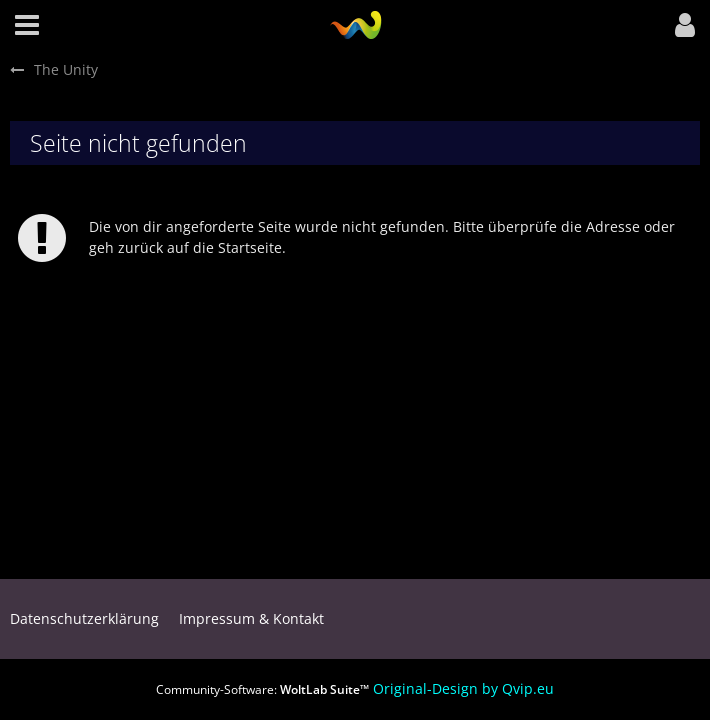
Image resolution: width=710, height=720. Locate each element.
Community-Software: (262, 689)
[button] (27, 25)
